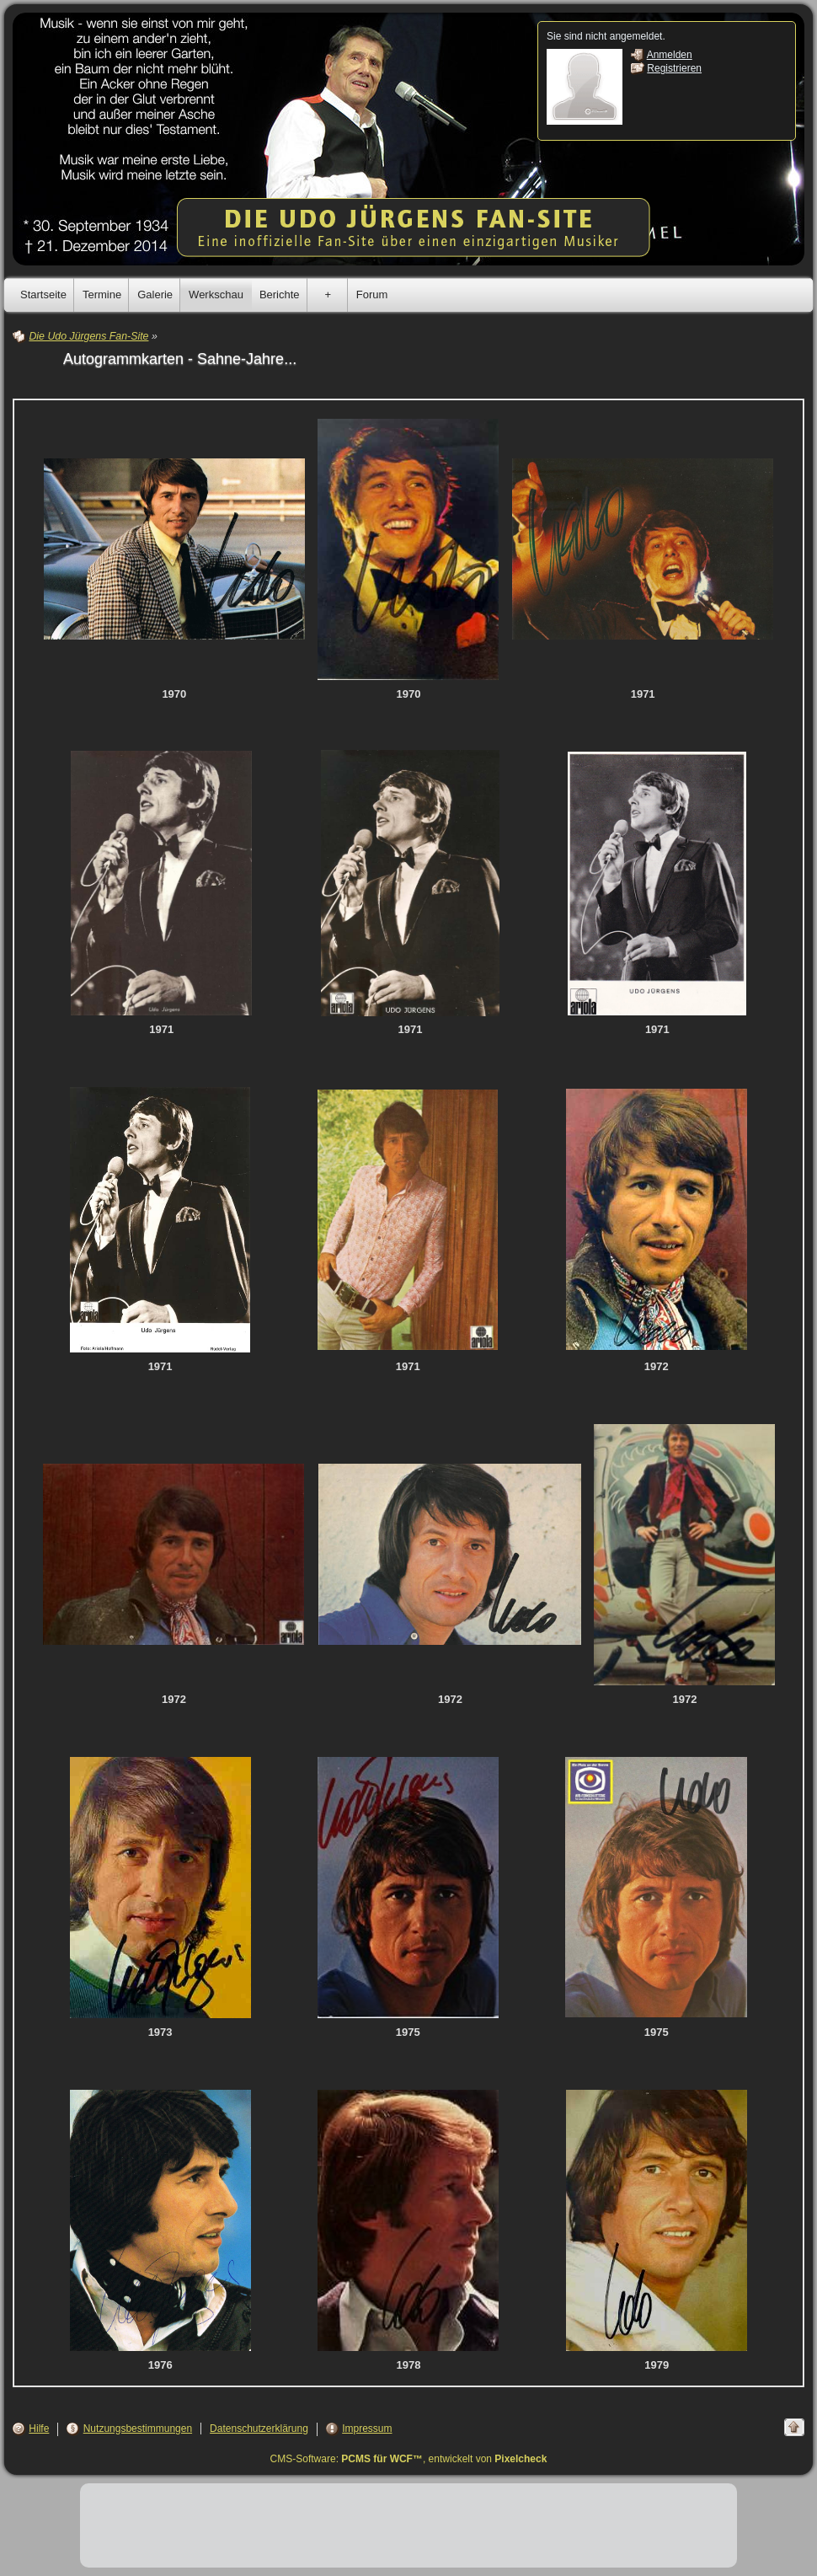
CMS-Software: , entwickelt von (408, 2459)
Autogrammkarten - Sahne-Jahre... (179, 359)
